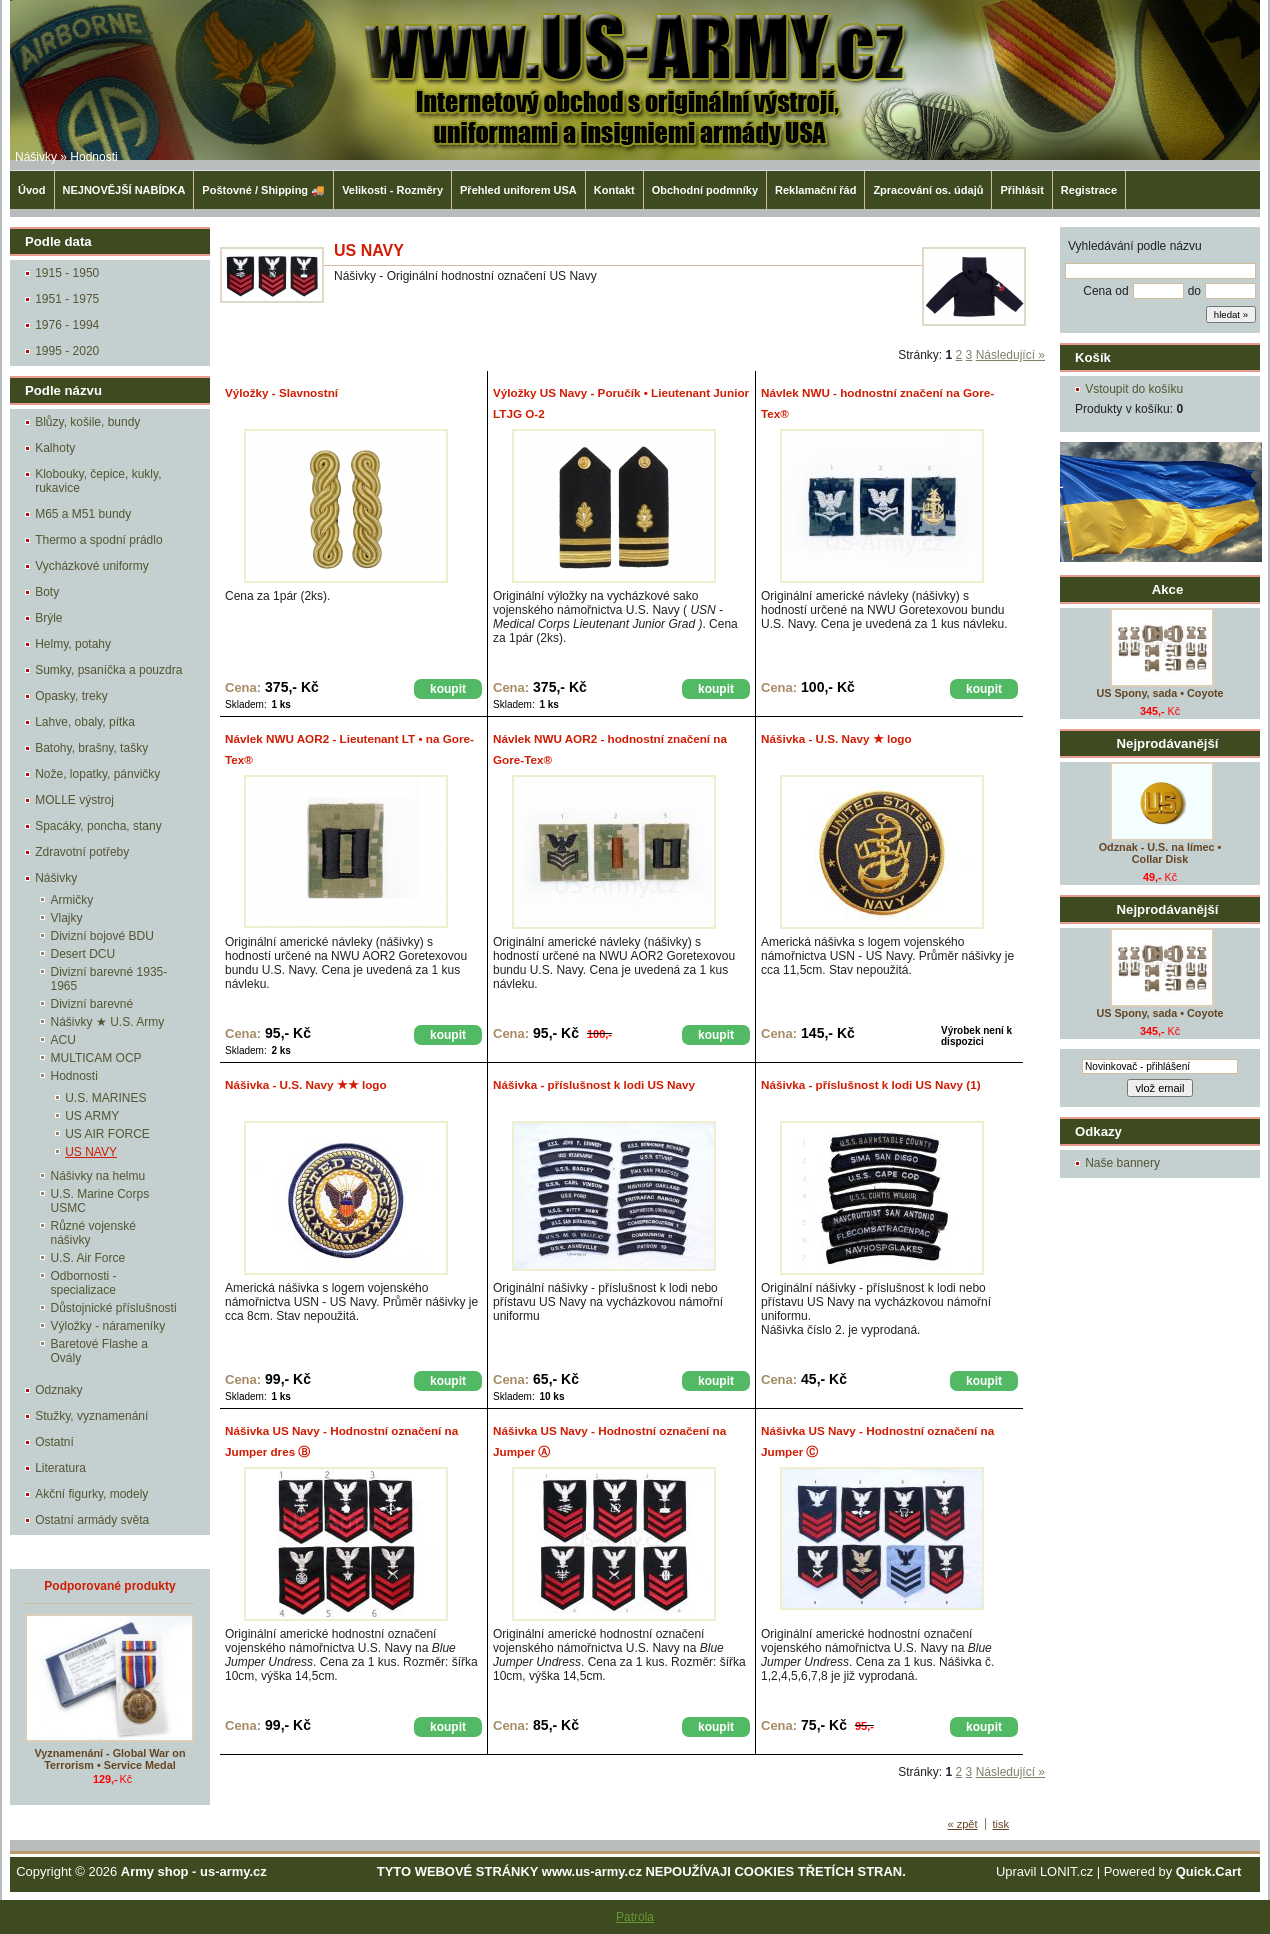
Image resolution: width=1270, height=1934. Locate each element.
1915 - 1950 (67, 273)
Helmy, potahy (73, 644)
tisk (1001, 1824)
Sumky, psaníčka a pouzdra (108, 670)
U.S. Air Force (88, 1258)
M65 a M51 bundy (83, 514)
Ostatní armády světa (92, 1520)
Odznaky (58, 1390)
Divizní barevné (92, 1004)
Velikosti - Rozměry (392, 190)
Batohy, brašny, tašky (91, 748)
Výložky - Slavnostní (281, 392)
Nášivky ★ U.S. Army (108, 1022)
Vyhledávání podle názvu (1135, 246)
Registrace (1089, 190)
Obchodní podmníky (705, 190)
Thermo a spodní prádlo (98, 540)
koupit (448, 689)
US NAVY (91, 1152)
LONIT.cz (1066, 1871)
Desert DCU (83, 954)
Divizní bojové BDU (102, 936)
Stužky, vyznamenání (91, 1416)
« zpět (963, 1824)
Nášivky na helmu (98, 1176)
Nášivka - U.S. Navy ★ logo (836, 738)
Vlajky (67, 918)
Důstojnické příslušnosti (114, 1308)
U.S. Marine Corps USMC (100, 1201)
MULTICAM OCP (96, 1058)
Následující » (1010, 355)
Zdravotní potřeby (82, 852)
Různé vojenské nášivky (93, 1233)
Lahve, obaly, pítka (85, 722)
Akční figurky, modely (91, 1494)
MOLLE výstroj (74, 800)
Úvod (32, 190)
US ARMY (92, 1116)
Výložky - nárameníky (108, 1326)
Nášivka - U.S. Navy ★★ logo (306, 1084)
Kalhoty (55, 448)
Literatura (60, 1468)
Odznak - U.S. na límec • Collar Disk (1160, 853)
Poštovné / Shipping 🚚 (263, 190)
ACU (63, 1040)
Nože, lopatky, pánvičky (97, 774)
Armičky (72, 900)
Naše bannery (1122, 1163)
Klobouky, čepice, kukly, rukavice (98, 481)
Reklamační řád (815, 190)
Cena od (1105, 291)
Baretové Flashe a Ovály (99, 1351)
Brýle (48, 618)
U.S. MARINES (105, 1098)
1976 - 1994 (67, 325)
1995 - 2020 (67, 351)
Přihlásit (1021, 190)
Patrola (635, 1917)
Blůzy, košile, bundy (87, 422)
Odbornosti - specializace (84, 1283)
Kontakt (614, 190)
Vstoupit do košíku (1134, 389)
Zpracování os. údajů (928, 190)
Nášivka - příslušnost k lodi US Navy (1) (871, 1084)
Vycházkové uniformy (92, 566)
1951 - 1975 (67, 299)
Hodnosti (93, 157)
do (1194, 291)
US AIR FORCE (107, 1134)
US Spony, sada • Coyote (1159, 693)
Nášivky (36, 157)
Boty (47, 592)
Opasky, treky (71, 696)
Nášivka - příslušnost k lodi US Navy (594, 1084)
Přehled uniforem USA (518, 190)
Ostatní (54, 1442)
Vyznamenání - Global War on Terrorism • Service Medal (110, 1759)
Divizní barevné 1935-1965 (109, 979)
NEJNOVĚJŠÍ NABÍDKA (124, 190)
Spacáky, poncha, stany (98, 826)
